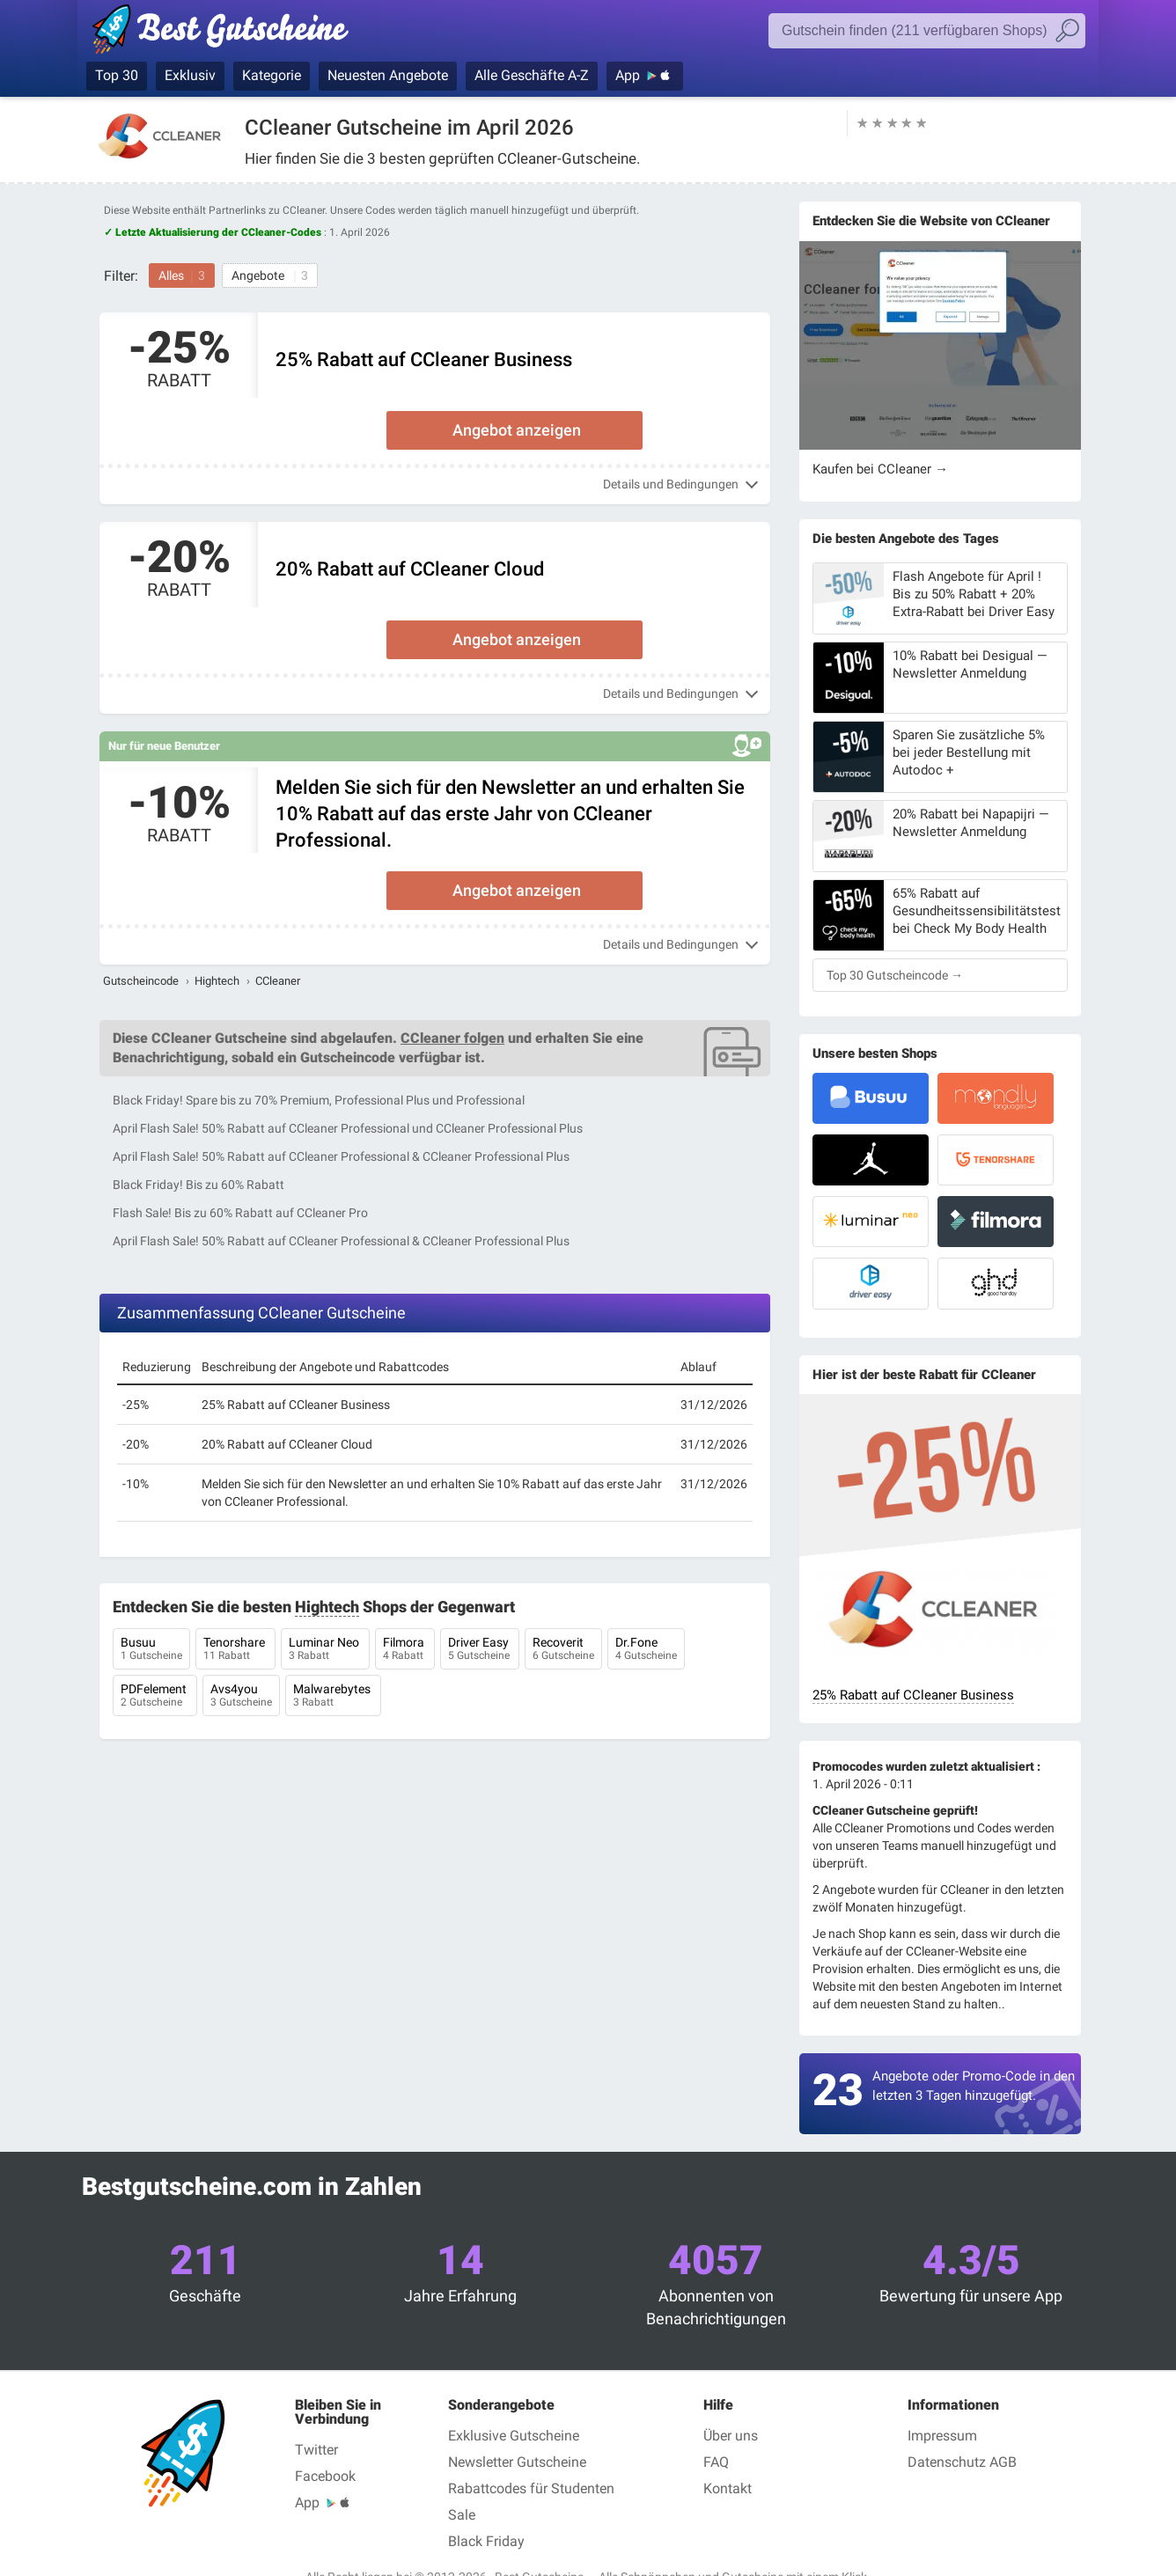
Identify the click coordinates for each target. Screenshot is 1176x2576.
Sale (461, 2514)
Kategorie (271, 75)
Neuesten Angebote (387, 75)
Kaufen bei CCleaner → (880, 469)
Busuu (151, 1650)
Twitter (316, 2449)
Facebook (325, 2476)
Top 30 (116, 75)
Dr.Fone (646, 1650)
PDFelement (155, 1697)
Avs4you (241, 1697)
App (627, 75)
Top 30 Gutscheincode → (895, 975)
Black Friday (486, 2541)
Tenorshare (235, 1650)
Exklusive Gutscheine (513, 2435)
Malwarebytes (333, 1697)
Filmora (405, 1650)
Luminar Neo (325, 1650)
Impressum (942, 2435)
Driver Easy (479, 1650)
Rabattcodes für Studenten (531, 2488)
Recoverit (563, 1650)
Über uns (730, 2435)
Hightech (217, 980)
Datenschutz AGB (962, 2462)
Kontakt (727, 2488)
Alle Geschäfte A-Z (531, 75)
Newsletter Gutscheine (517, 2462)
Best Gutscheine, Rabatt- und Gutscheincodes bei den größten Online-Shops (229, 33)
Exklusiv (190, 75)
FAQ (716, 2462)
